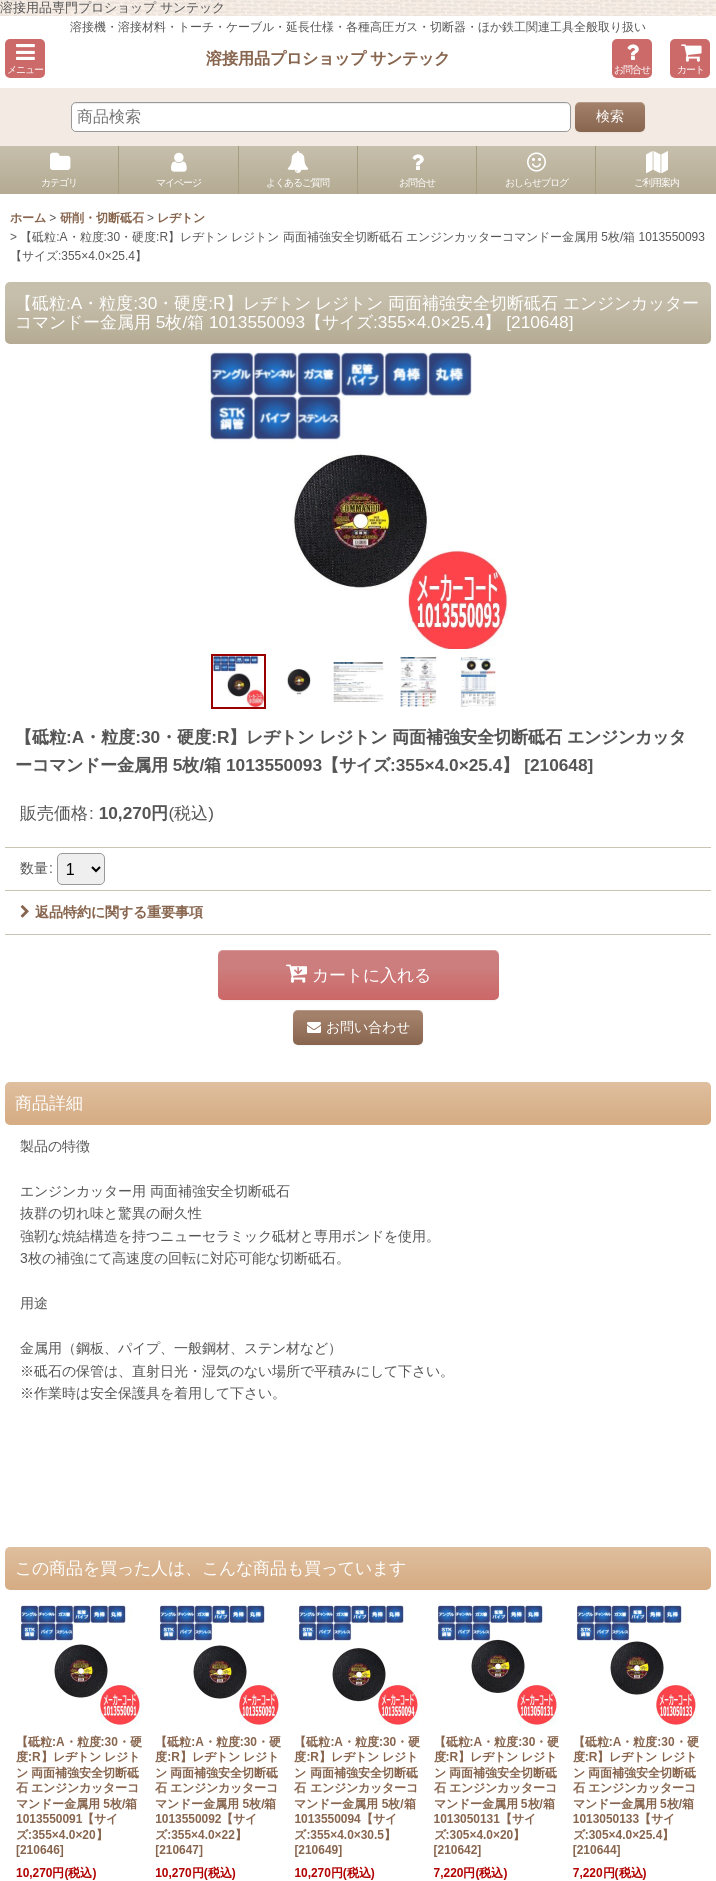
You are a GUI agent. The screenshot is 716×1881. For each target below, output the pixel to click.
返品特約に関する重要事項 (111, 912)
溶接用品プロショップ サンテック (328, 58)
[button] (25, 58)
